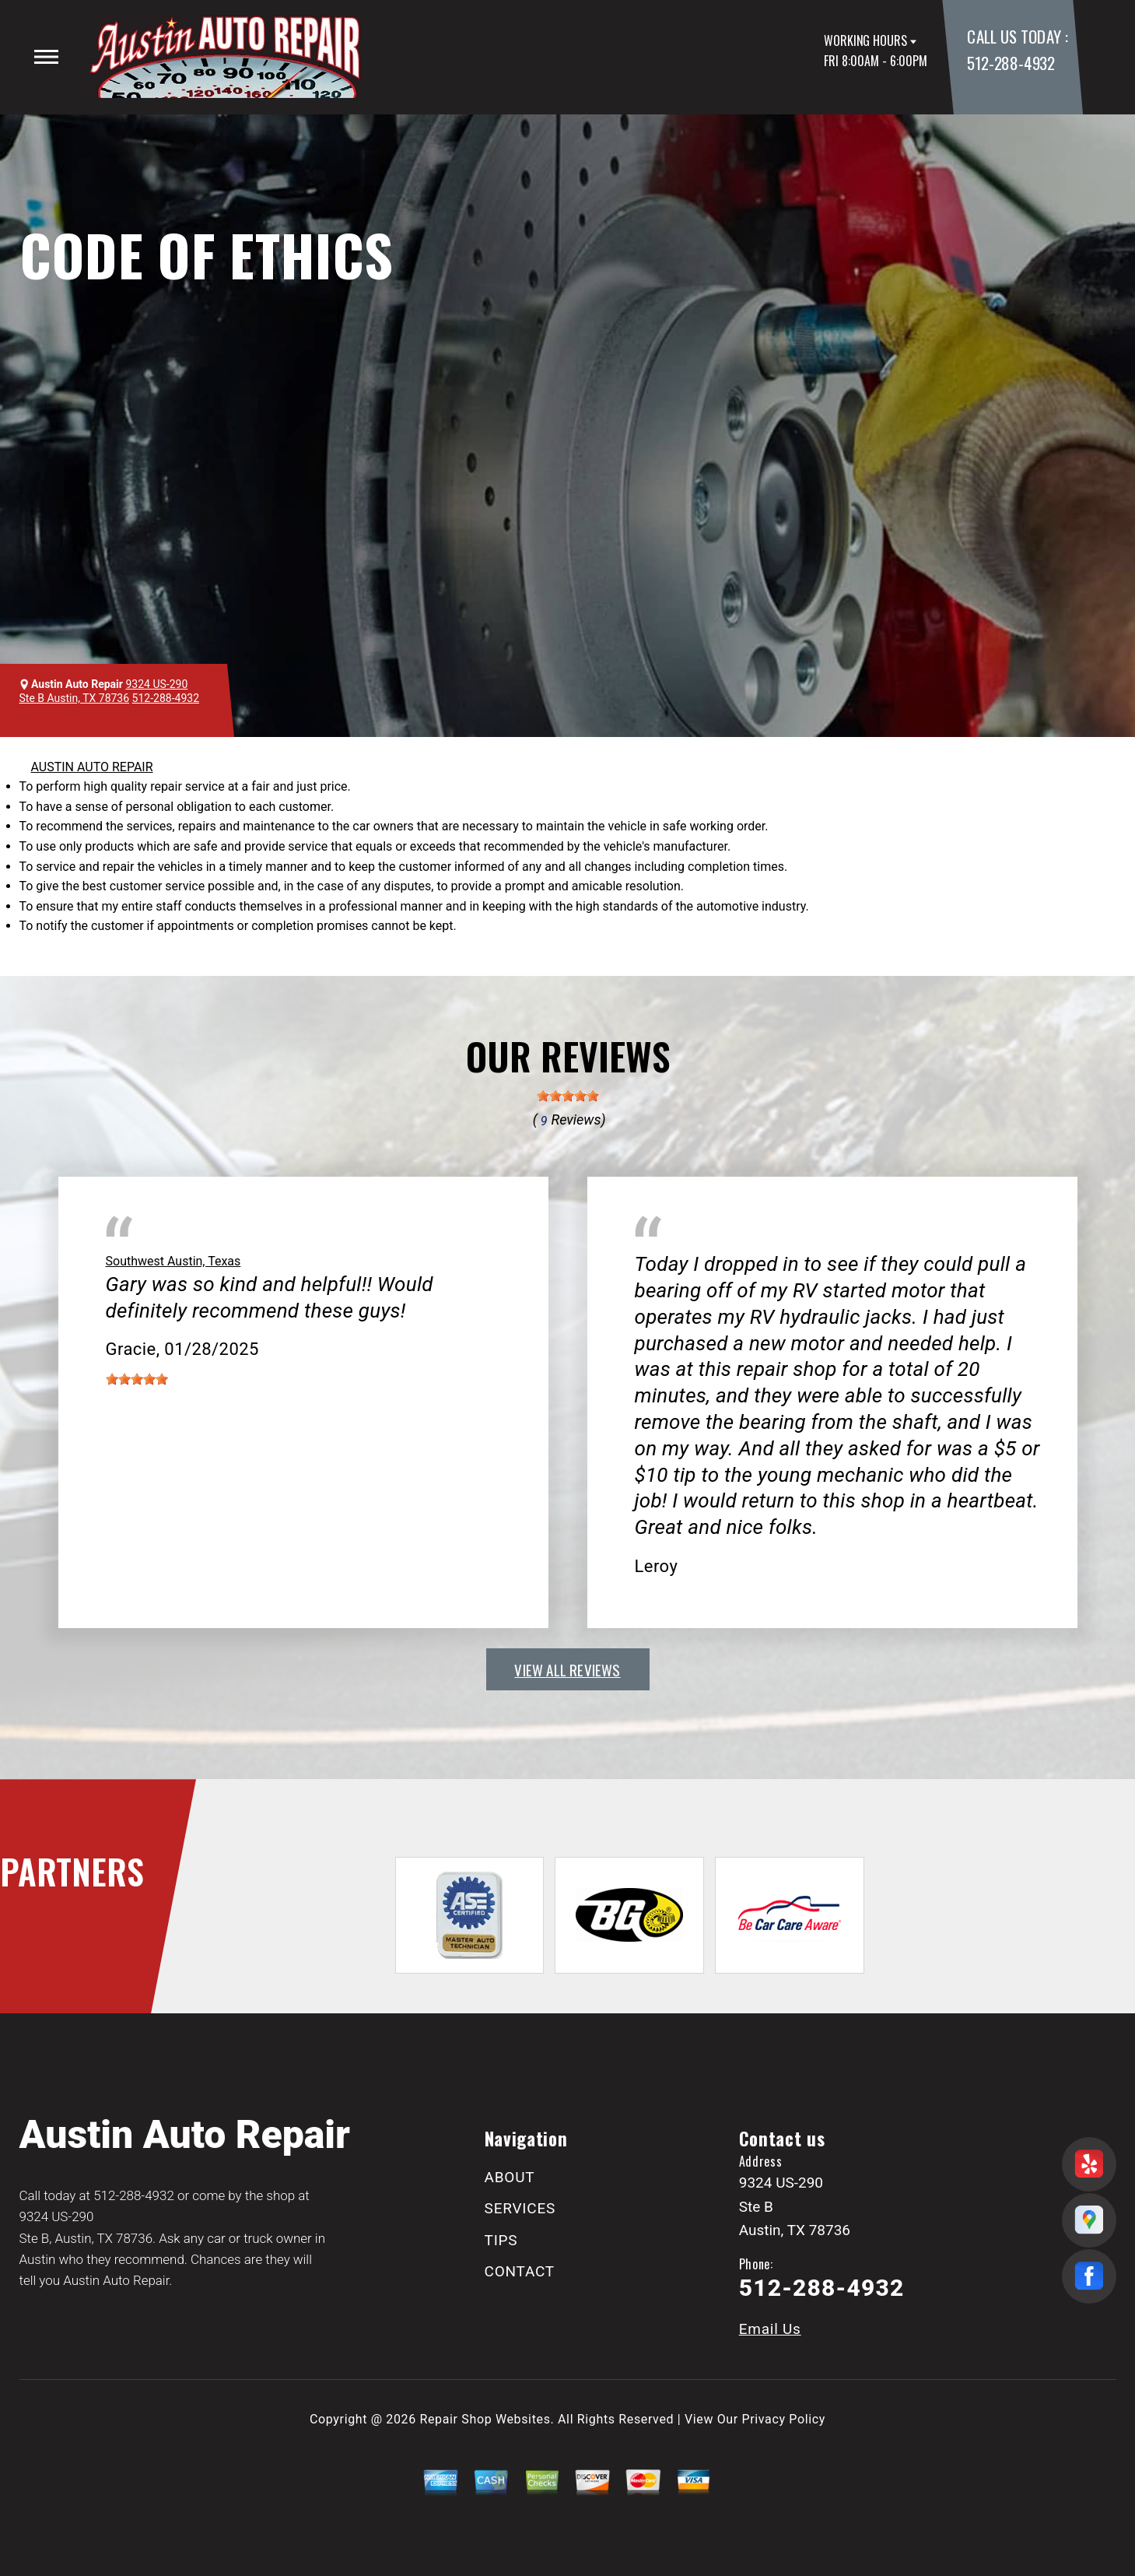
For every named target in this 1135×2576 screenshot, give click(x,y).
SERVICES (520, 2208)
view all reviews (567, 1669)
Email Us (770, 2329)
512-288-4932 (1010, 63)
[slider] (568, 1096)
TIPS (501, 2240)
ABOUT (510, 2177)
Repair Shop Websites (485, 2419)
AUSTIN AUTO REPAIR (92, 767)
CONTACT (520, 2271)
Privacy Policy (783, 2419)
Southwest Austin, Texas (173, 1261)
